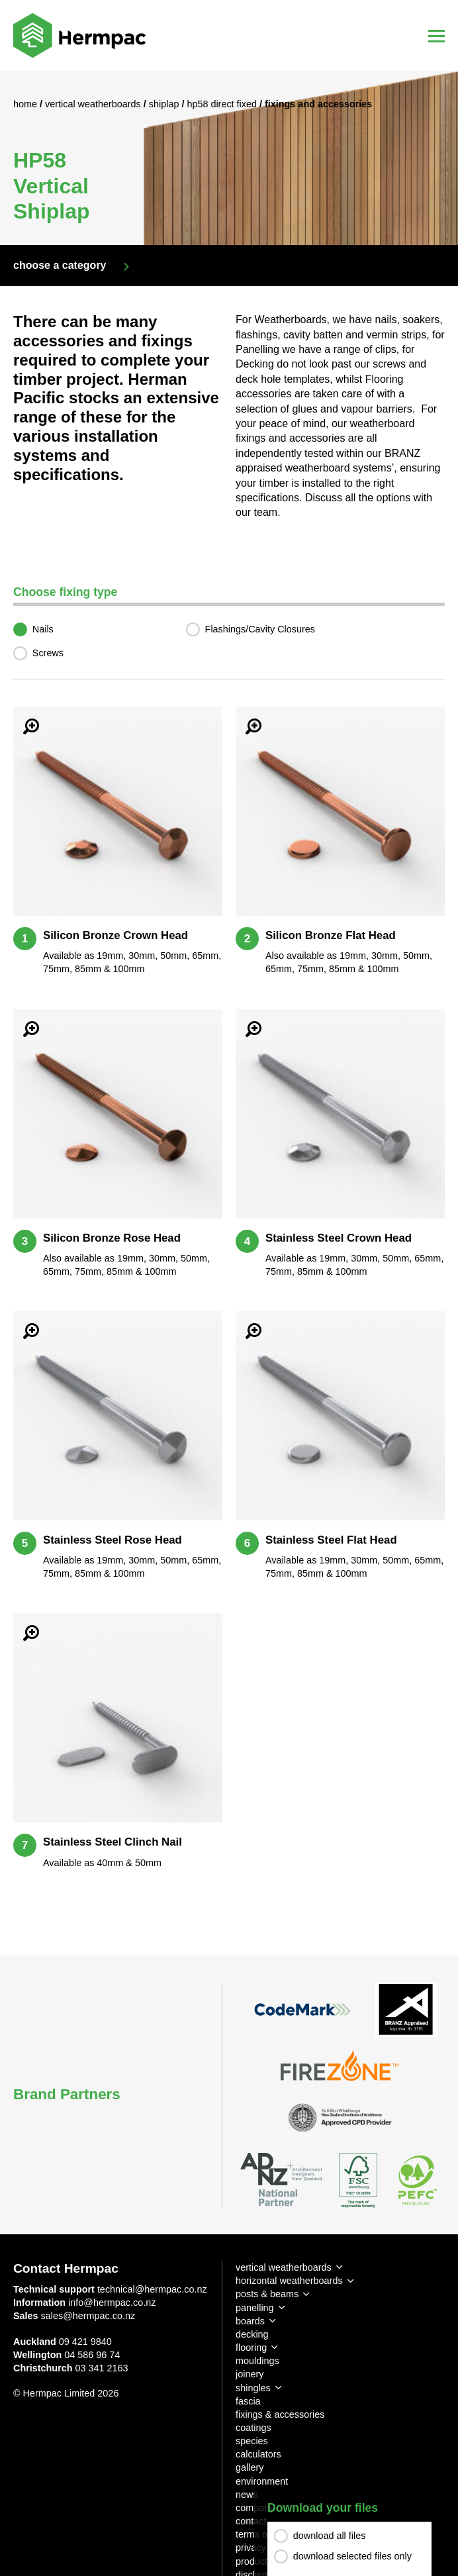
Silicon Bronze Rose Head (112, 1238)
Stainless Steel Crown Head (338, 1238)
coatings (253, 2427)
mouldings (257, 2360)
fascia (248, 2401)
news (247, 2494)
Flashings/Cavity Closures (260, 629)
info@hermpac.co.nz (112, 2302)
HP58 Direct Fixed (223, 104)
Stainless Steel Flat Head (331, 1540)
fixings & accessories (280, 2414)
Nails (43, 629)
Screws (48, 653)
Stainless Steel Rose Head (112, 1540)
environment (262, 2481)
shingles (253, 2388)
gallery (249, 2467)
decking (252, 2334)
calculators (258, 2454)
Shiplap (165, 104)
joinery (249, 2374)
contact (251, 2521)
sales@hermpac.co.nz (88, 2315)
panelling (255, 2308)
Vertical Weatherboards (94, 104)
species (252, 2441)
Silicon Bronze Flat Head (330, 935)
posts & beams (267, 2294)
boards (250, 2321)
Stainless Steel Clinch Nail (112, 1842)
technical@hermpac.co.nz (152, 2289)
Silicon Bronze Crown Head (115, 935)
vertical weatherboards (284, 2267)
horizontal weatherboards (289, 2280)
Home (26, 104)
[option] (229, 158)
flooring (251, 2347)
